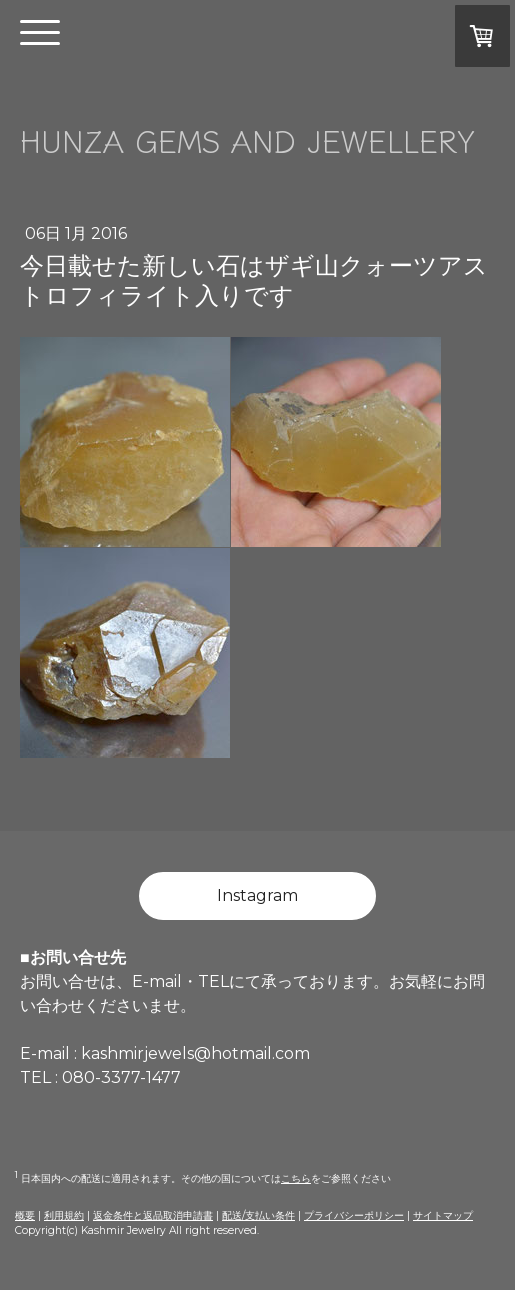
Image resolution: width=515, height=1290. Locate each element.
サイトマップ (443, 1215)
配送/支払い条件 (258, 1215)
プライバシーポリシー (354, 1215)
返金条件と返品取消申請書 (153, 1215)
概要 (25, 1215)
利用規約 (64, 1215)
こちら (296, 1178)
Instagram (257, 895)
